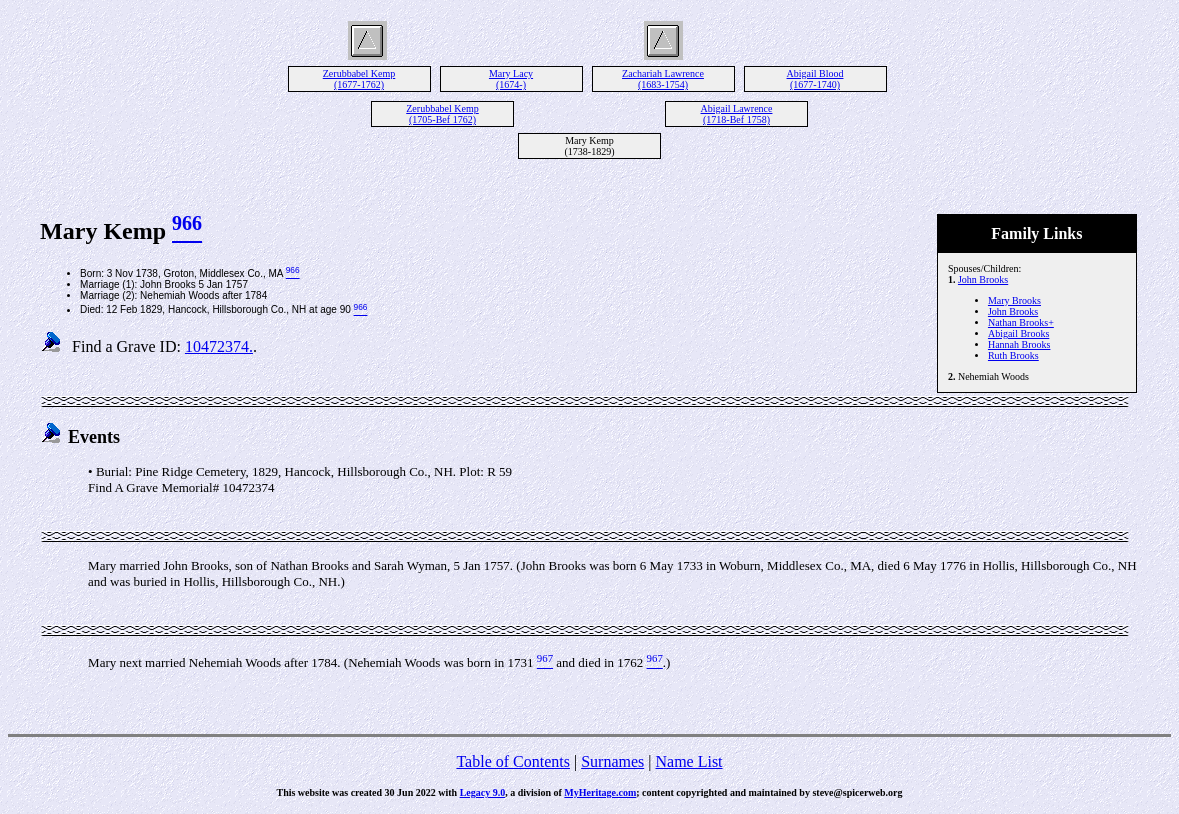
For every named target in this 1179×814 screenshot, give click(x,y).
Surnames (612, 761)
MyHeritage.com (600, 792)
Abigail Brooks (1018, 333)
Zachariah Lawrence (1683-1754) (663, 79)
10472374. (219, 346)
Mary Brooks (1014, 300)
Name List (688, 761)
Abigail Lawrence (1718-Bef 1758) (737, 114)
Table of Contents (513, 761)
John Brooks (983, 279)
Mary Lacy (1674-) (511, 79)
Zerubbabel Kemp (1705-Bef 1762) (442, 114)
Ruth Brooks (1013, 355)
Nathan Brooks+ (1021, 322)
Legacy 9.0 (483, 792)
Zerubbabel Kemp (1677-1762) (359, 79)
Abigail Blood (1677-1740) (815, 79)
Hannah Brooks (1019, 344)
